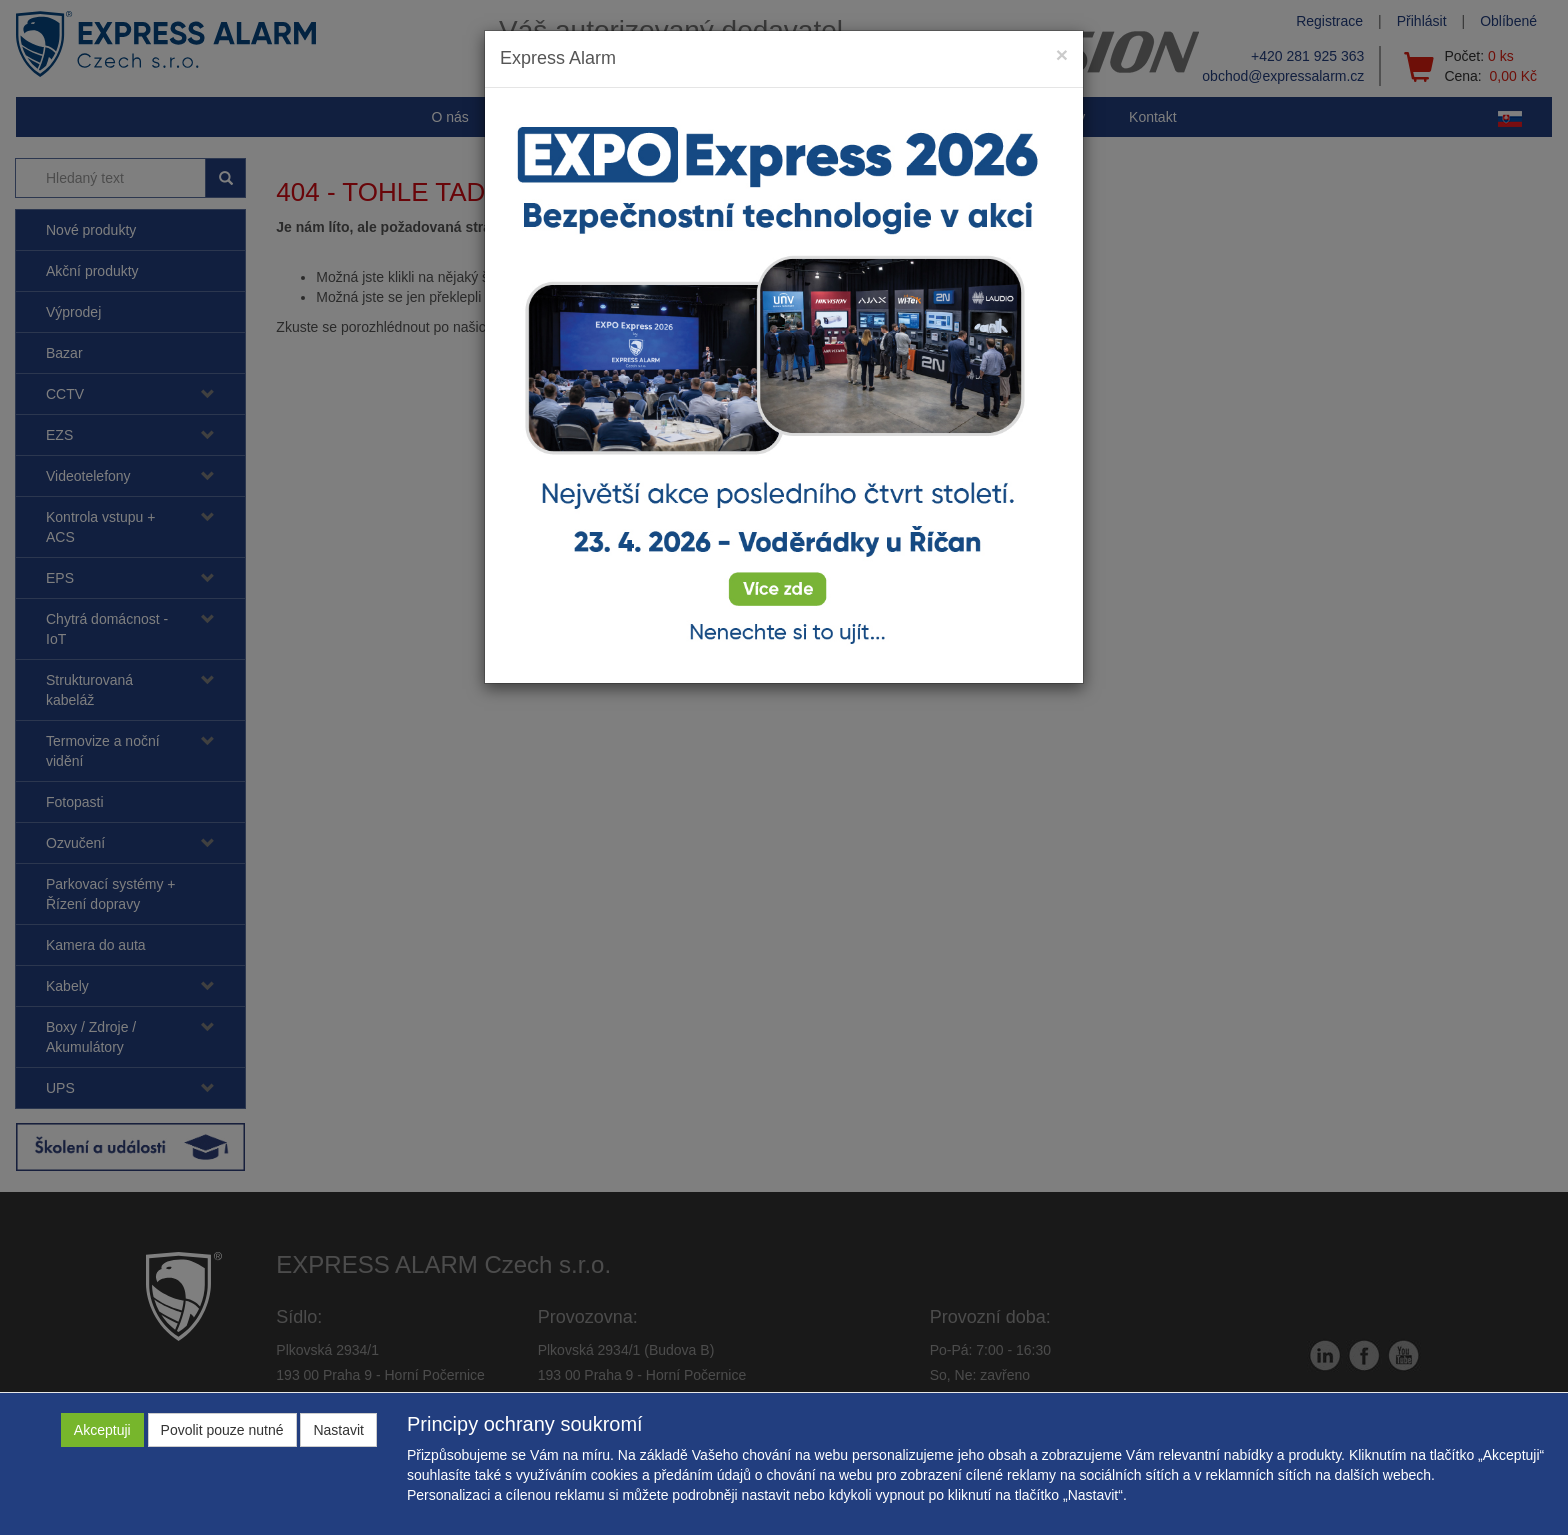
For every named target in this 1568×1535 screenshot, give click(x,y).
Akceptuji (102, 1430)
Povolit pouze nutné (222, 1430)
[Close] (1062, 54)
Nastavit (338, 1430)
